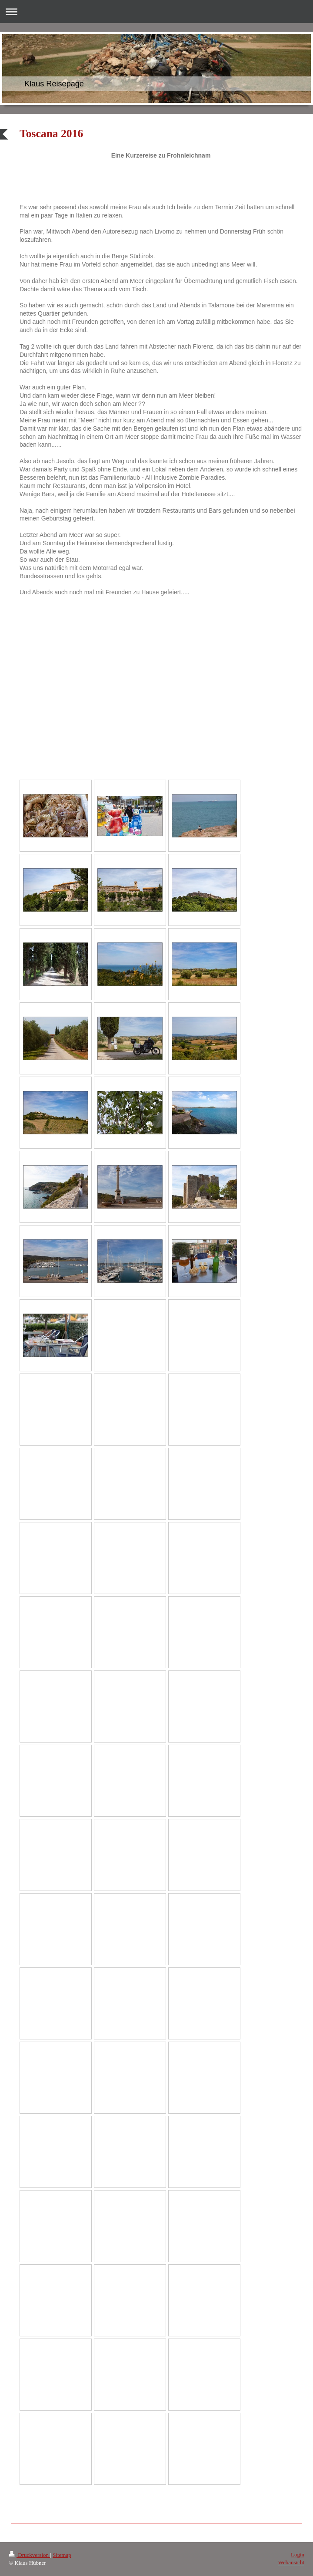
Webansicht (291, 2562)
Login (297, 2554)
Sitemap (62, 2555)
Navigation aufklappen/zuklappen (156, 11)
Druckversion (29, 2555)
